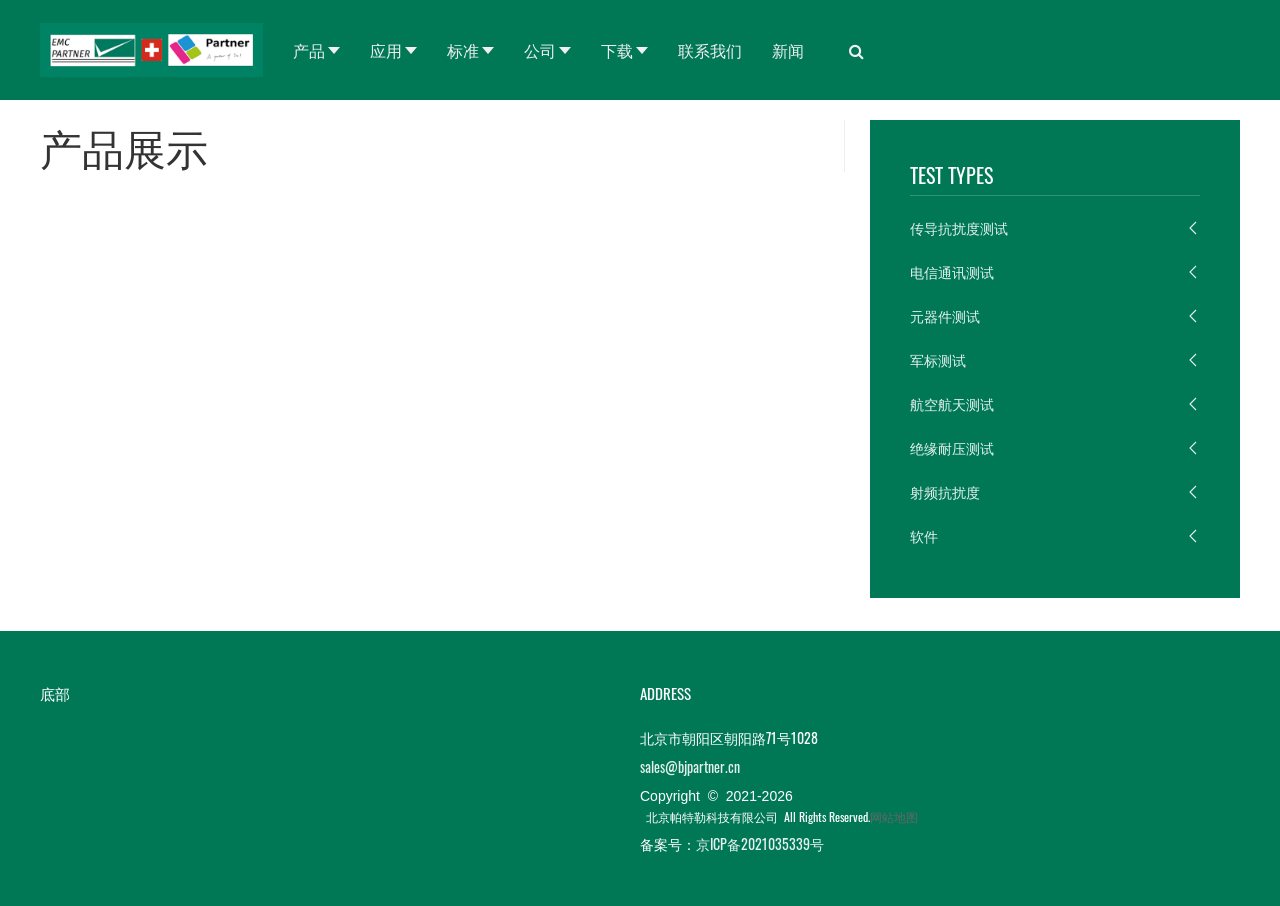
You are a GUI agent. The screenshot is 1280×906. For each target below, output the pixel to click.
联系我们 (710, 50)
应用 (386, 50)
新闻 (788, 50)
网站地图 (894, 816)
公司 (540, 50)
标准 (463, 50)
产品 (309, 50)
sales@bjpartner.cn (690, 766)
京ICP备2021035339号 (760, 843)
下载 (617, 50)
